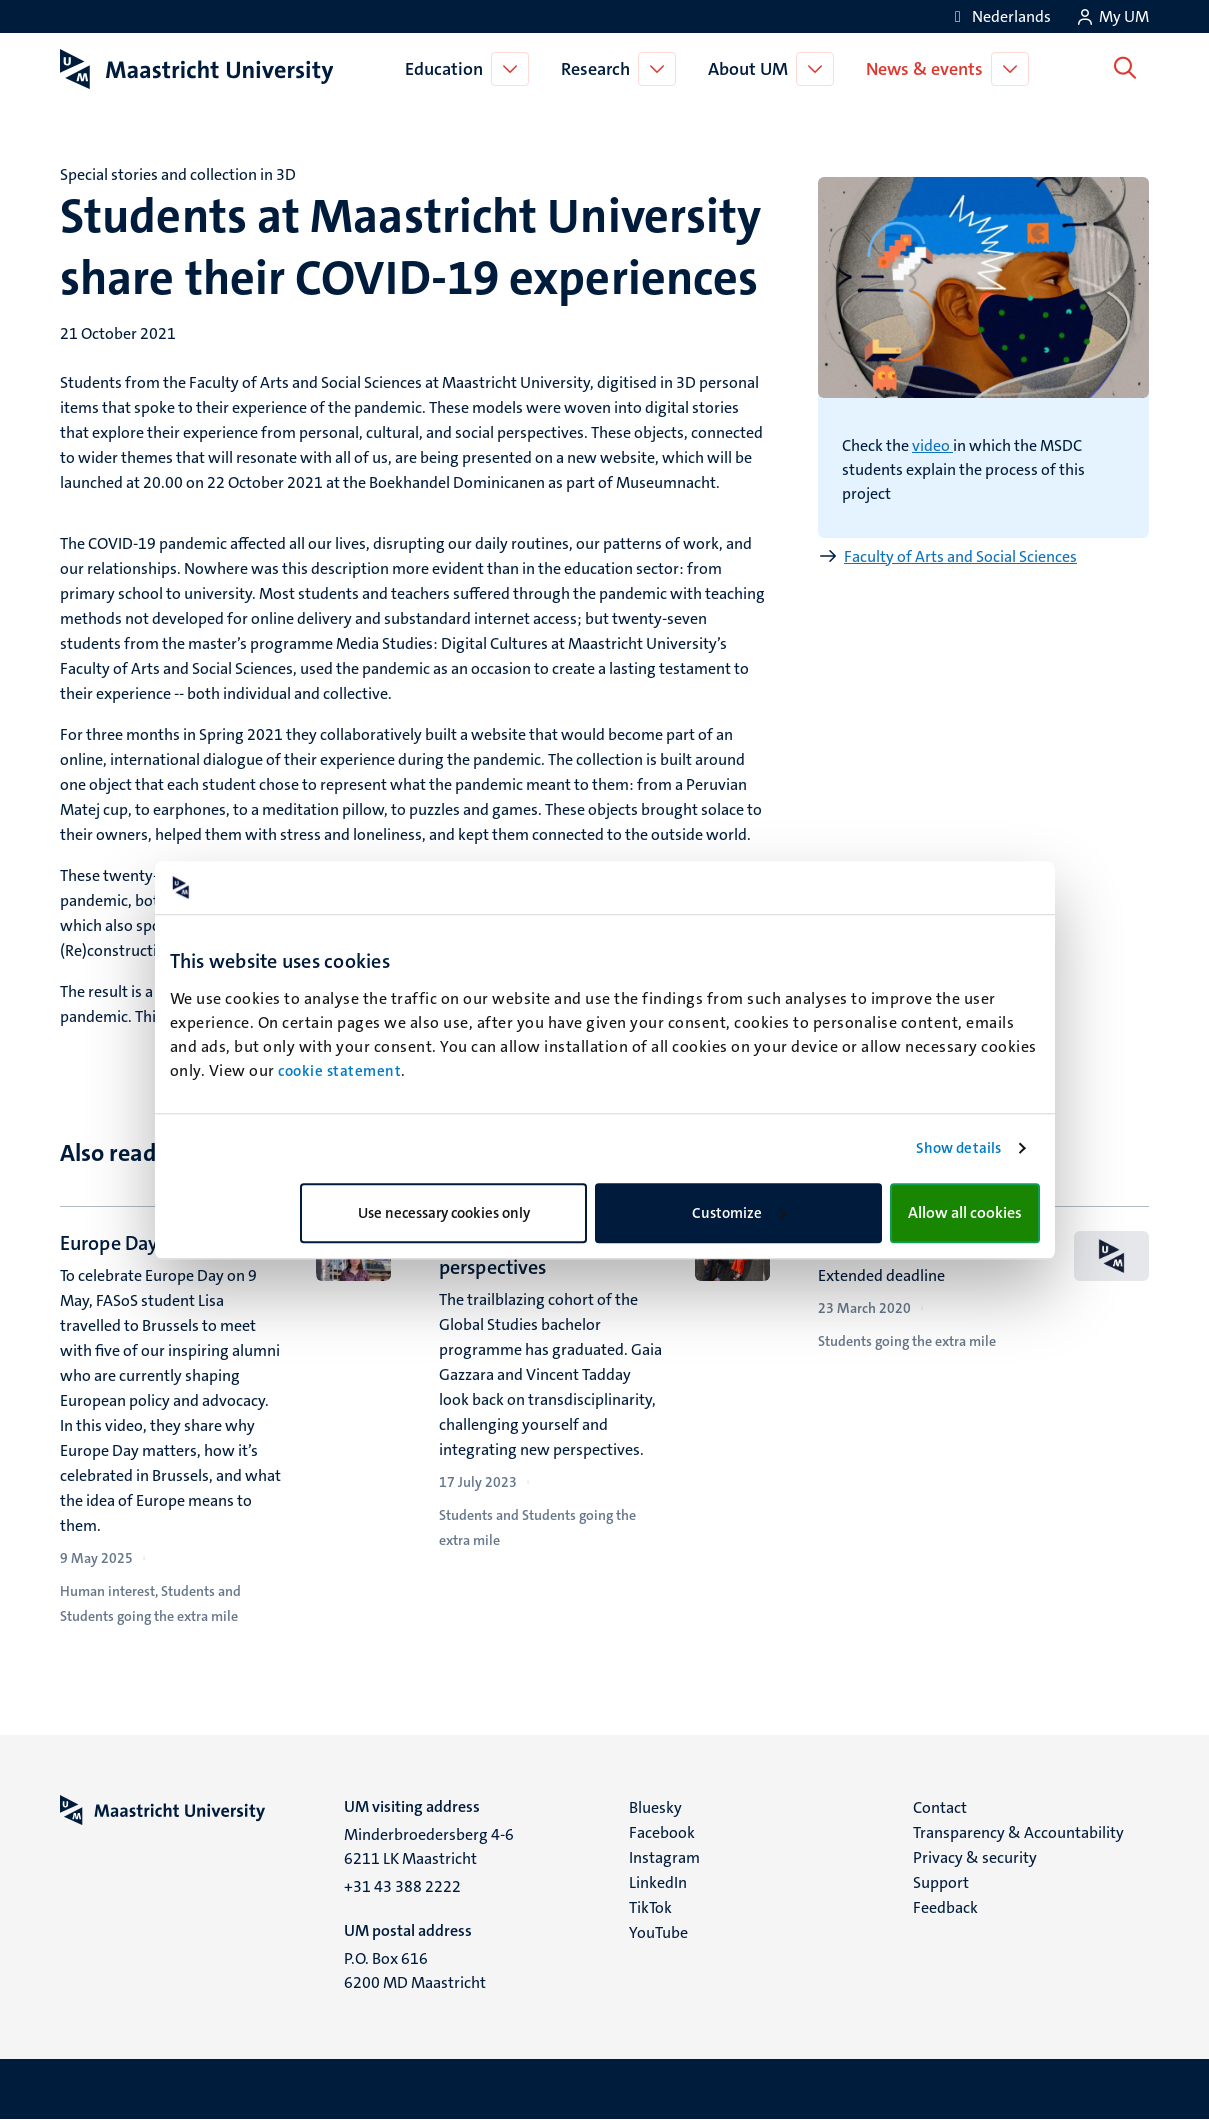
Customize (739, 1213)
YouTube (658, 1932)
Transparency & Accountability (1018, 1832)
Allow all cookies (965, 1212)
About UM (752, 69)
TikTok (650, 1907)
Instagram (664, 1857)
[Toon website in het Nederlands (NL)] (999, 16)
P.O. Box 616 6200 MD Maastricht (415, 1970)
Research (599, 69)
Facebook (662, 1832)
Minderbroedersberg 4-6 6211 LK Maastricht (429, 1846)
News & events (928, 69)
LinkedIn (658, 1882)
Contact (940, 1807)
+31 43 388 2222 (402, 1886)
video (932, 445)
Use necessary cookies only (444, 1213)
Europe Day (109, 1243)
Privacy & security (975, 1857)
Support (941, 1882)
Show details (958, 1148)
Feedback (945, 1907)
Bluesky (655, 1807)
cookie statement (339, 1071)
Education (448, 69)
